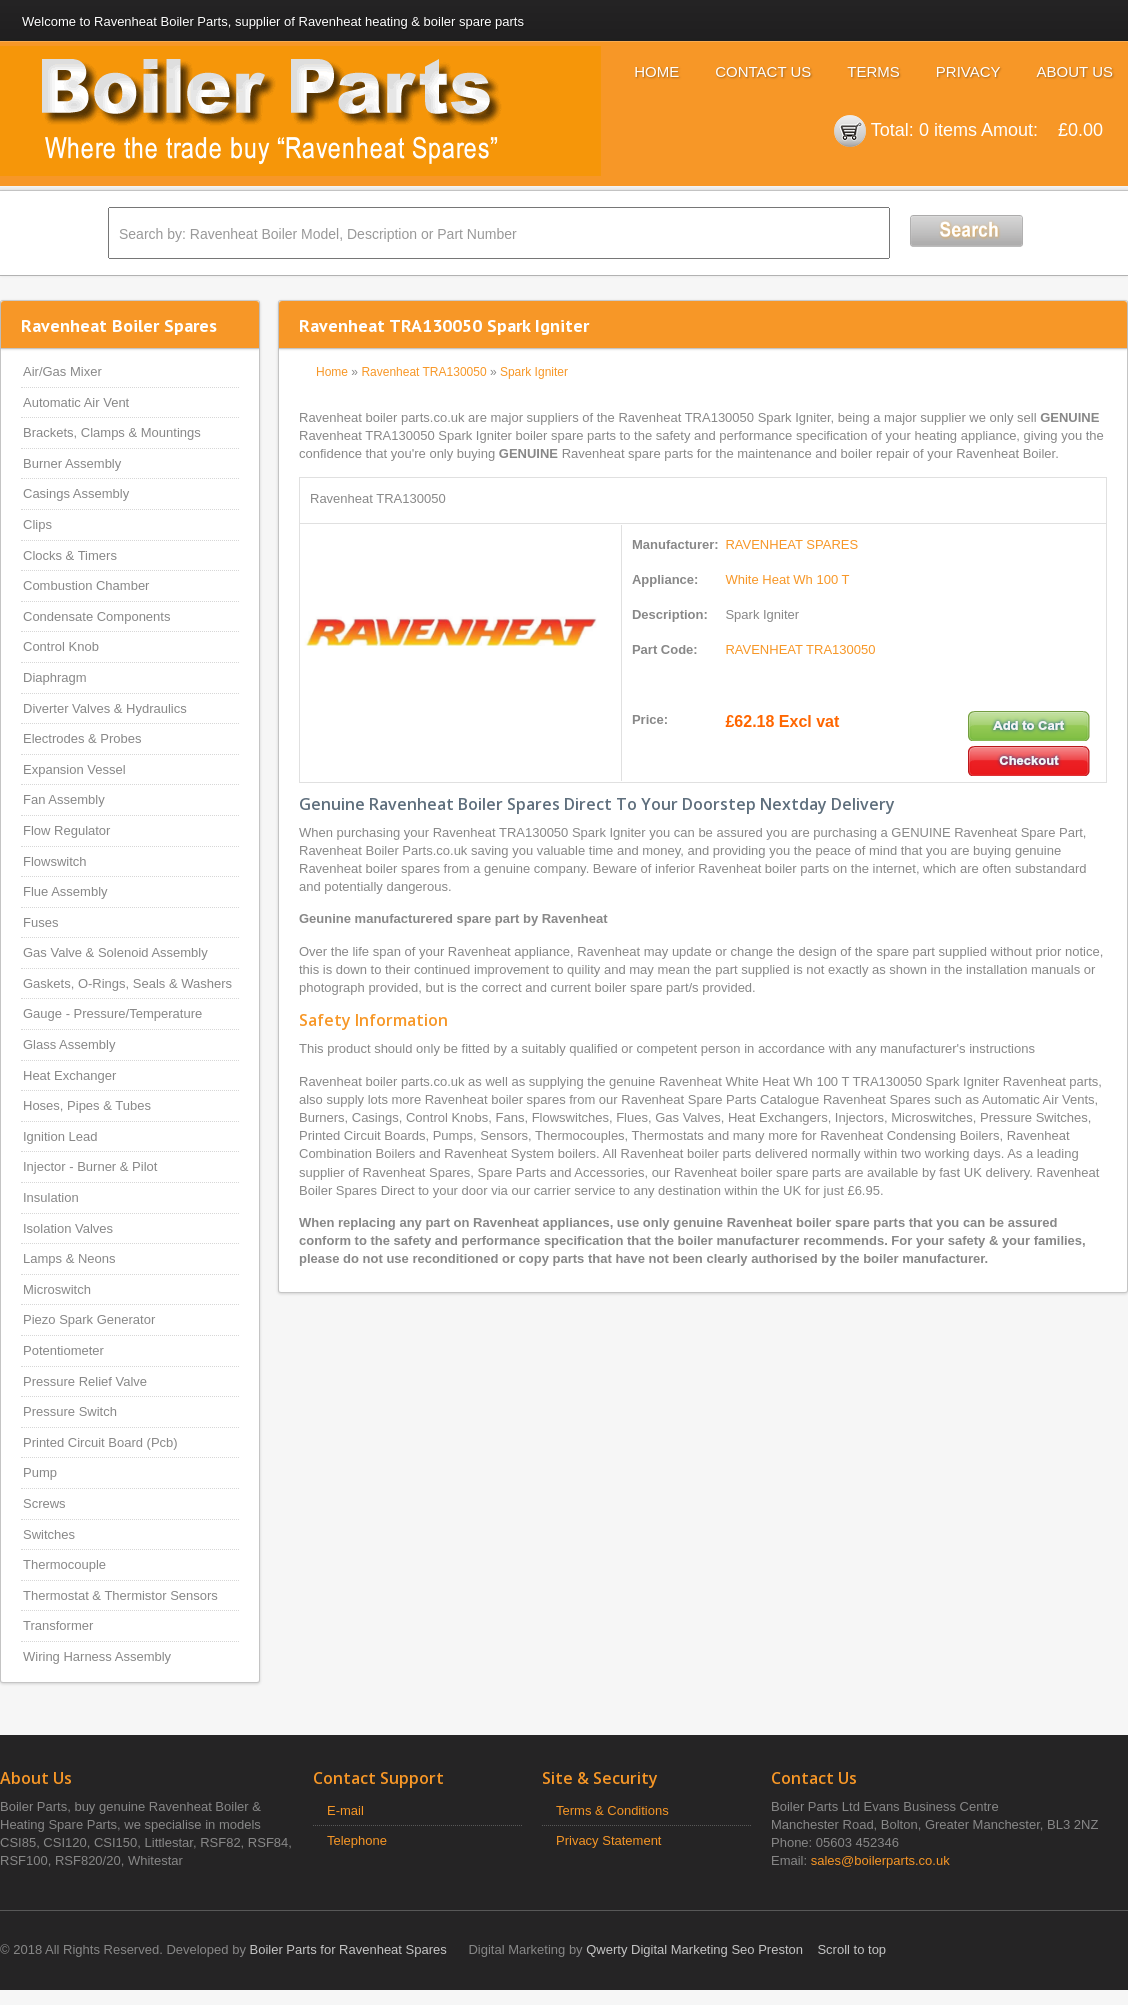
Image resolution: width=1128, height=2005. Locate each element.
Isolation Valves (68, 1228)
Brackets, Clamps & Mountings (112, 432)
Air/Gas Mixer (62, 371)
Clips (37, 524)
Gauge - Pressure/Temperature (112, 1013)
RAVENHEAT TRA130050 (800, 649)
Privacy (968, 71)
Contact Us (763, 71)
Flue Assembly (65, 891)
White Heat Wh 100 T (787, 579)
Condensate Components (96, 616)
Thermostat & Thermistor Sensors (120, 1595)
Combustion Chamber (86, 585)
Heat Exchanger (69, 1075)
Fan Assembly (64, 799)
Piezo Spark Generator (89, 1319)
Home (656, 71)
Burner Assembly (72, 463)
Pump (40, 1472)
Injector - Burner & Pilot (90, 1166)
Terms (873, 71)
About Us (1075, 71)
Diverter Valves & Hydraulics (105, 708)
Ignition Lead (60, 1136)
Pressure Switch (70, 1411)
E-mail (345, 1810)
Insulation (51, 1197)
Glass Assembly (69, 1044)
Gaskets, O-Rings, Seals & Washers (127, 983)
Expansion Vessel (74, 769)
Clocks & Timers (70, 555)
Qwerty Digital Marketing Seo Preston (694, 1949)
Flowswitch (55, 861)
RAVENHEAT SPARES (791, 544)
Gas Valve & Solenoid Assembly (115, 952)
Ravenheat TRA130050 (423, 372)
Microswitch (57, 1289)
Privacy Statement (609, 1840)
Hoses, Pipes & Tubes (87, 1105)
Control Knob (61, 646)
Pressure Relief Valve (85, 1381)
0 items (948, 130)
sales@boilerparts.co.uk (880, 1860)
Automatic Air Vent (76, 402)
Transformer (58, 1625)
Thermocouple (64, 1564)
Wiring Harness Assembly (97, 1656)
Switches (49, 1534)
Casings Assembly (76, 493)
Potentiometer (63, 1350)
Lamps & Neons (69, 1258)
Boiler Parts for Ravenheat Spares (348, 1949)
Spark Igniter (534, 372)
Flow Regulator (66, 830)
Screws (44, 1503)
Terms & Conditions (612, 1810)
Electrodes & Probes (82, 738)
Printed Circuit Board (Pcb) (100, 1442)
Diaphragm (55, 677)
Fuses (40, 922)
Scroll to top (851, 1949)
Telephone (357, 1840)
